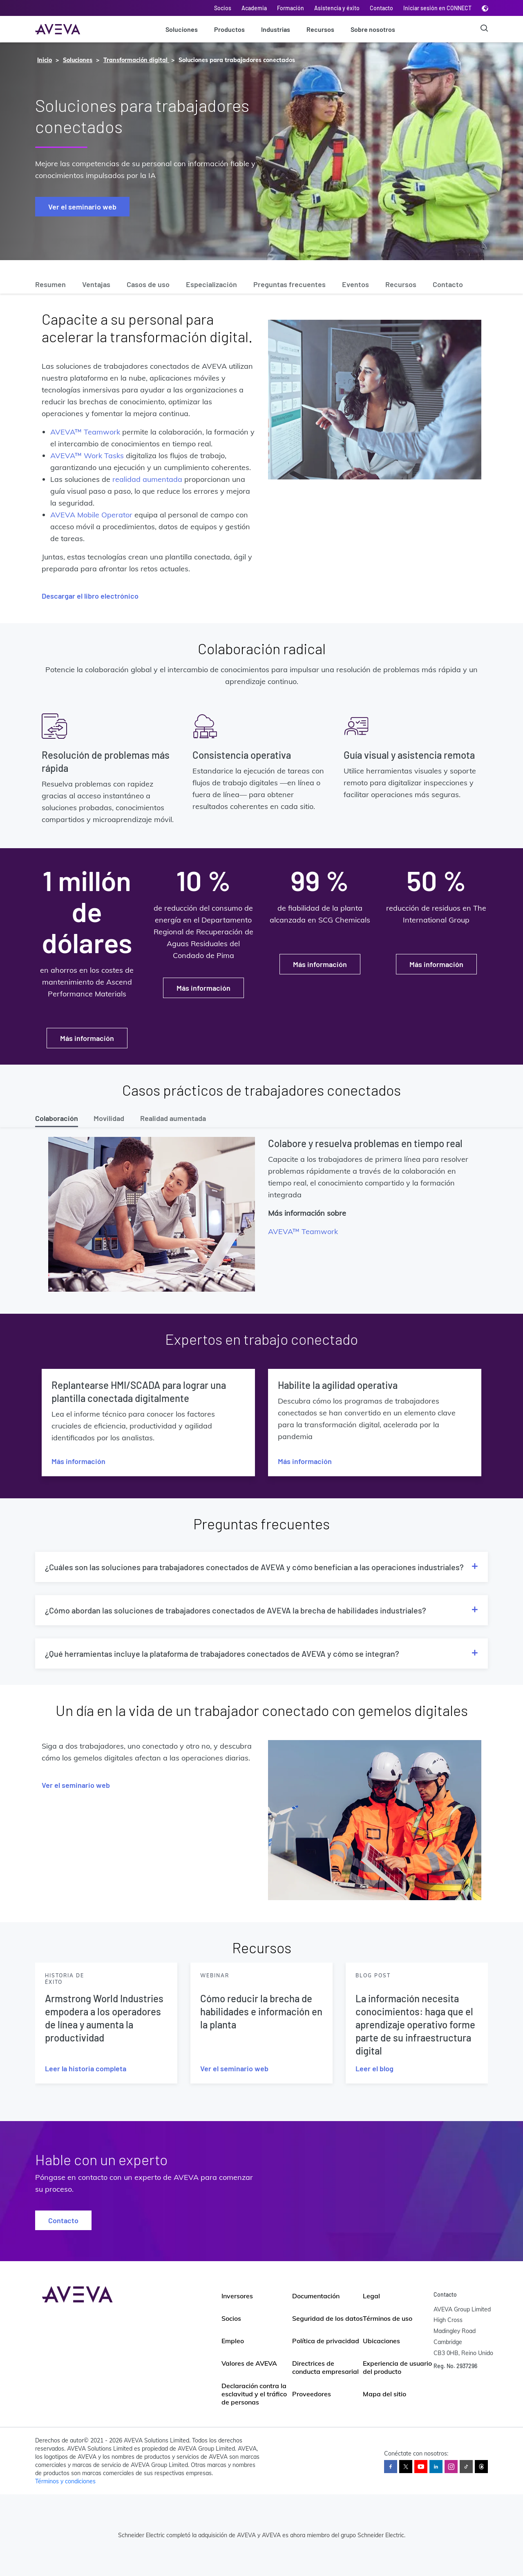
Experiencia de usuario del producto (397, 2367)
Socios (222, 7)
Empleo (232, 2341)
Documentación (316, 2296)
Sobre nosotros (373, 29)
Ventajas (96, 284)
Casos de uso (148, 284)
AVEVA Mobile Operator (91, 514)
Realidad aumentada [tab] (173, 1118)
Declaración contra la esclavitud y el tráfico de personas (254, 2394)
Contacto (381, 7)
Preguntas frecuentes (289, 284)
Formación (290, 7)
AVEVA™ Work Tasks (87, 455)
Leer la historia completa (85, 2068)
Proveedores (311, 2394)
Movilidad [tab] (109, 1118)
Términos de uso (387, 2318)
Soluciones (181, 29)
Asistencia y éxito (337, 7)
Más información (87, 1038)
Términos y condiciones (65, 2481)
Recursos (320, 29)
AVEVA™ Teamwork (85, 432)
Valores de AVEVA (249, 2363)
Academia (254, 7)
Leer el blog (374, 2068)
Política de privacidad (325, 2341)
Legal (371, 2296)
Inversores (237, 2296)
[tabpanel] (261, 1217)
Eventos (355, 284)
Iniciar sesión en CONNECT (437, 7)
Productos (229, 29)
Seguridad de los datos (327, 2318)
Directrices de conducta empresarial (325, 2367)
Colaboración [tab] (56, 1118)
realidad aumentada (147, 479)
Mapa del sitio (384, 2394)
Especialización (211, 284)
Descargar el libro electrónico (90, 595)
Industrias (275, 29)
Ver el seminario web (82, 206)
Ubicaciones (381, 2341)
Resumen (50, 284)
